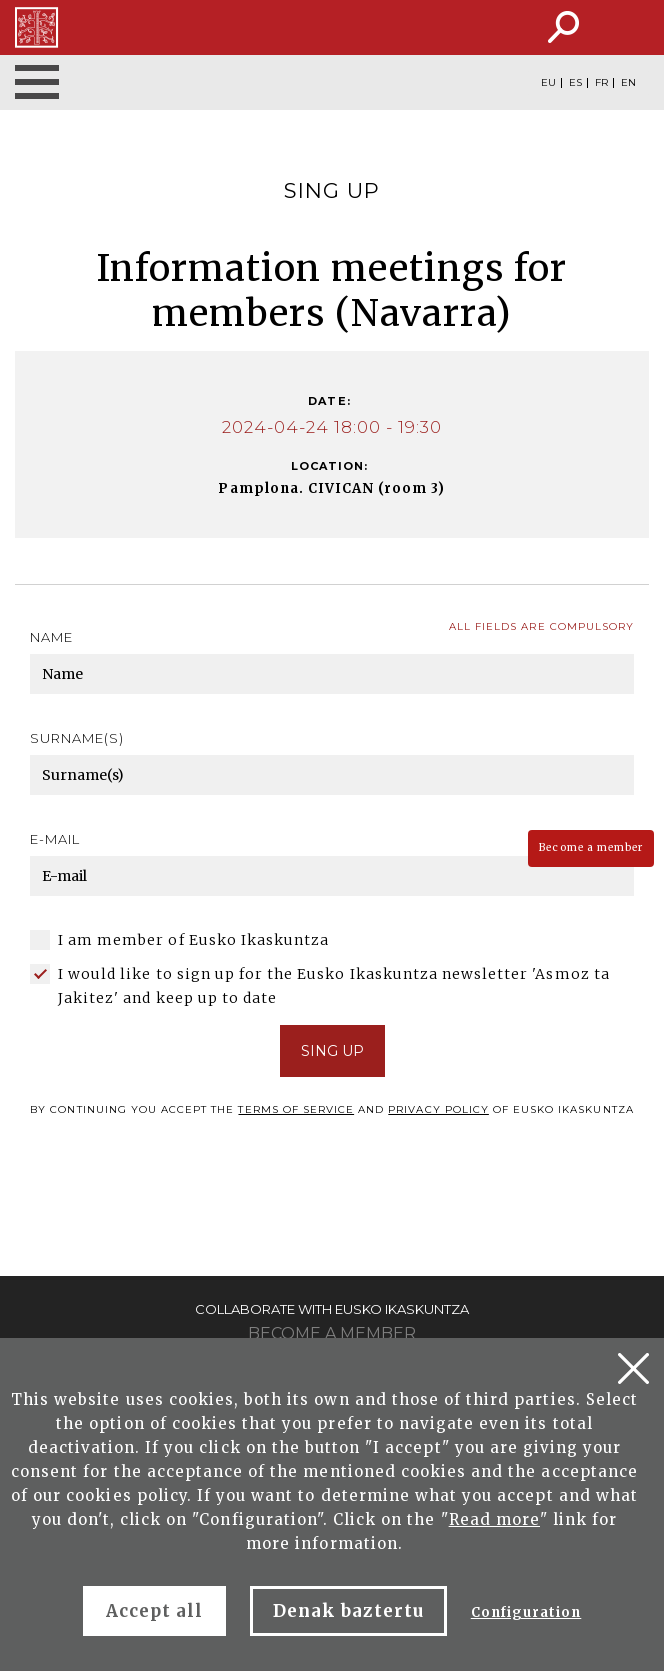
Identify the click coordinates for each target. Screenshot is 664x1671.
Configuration (526, 1612)
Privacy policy (438, 1109)
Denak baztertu (348, 1611)
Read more (494, 1519)
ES (575, 83)
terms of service (296, 1109)
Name (51, 637)
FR (601, 83)
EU (548, 83)
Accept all (154, 1611)
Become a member (591, 847)
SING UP (332, 1051)
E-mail (55, 839)
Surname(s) (77, 738)
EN (628, 83)
